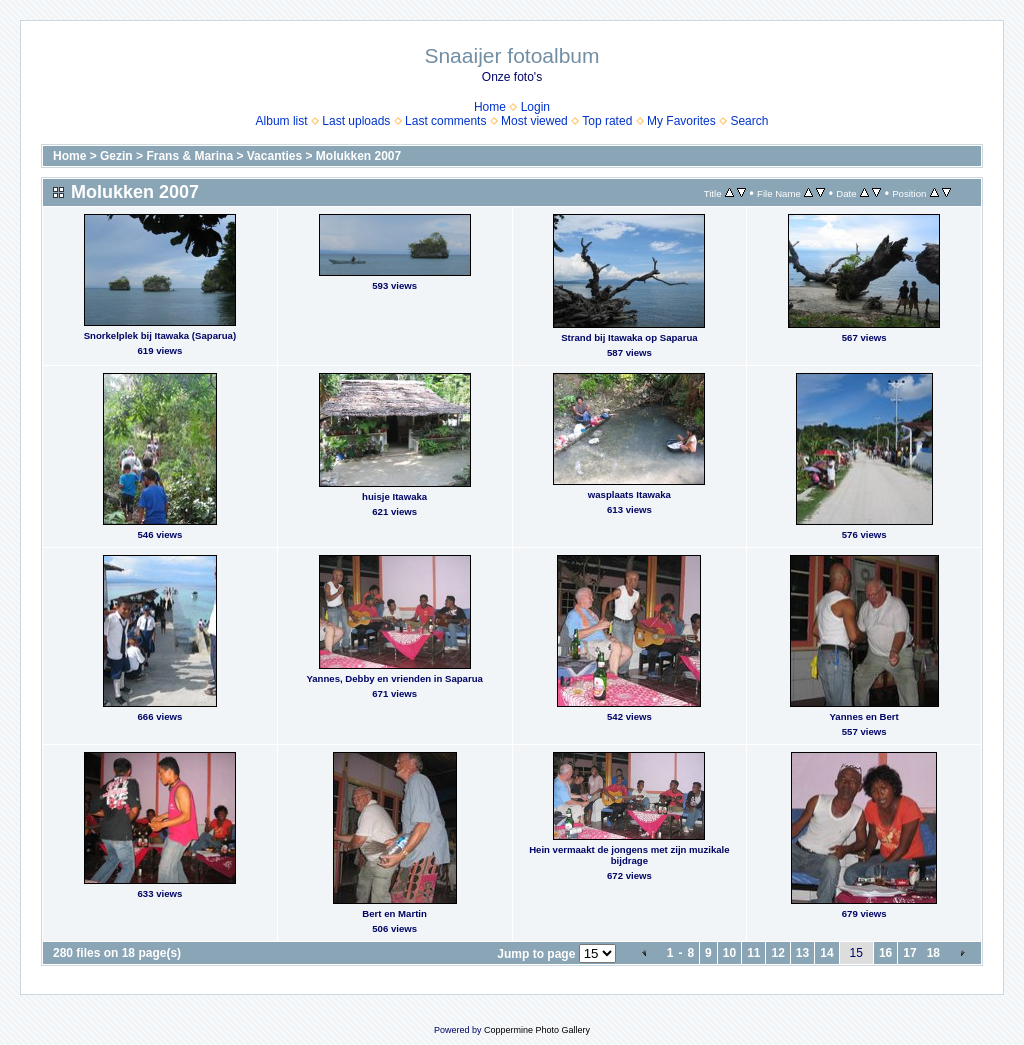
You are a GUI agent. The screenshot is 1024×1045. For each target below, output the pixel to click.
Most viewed (534, 121)
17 (909, 953)
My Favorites (681, 121)
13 (802, 953)
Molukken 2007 (358, 156)
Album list (282, 121)
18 (933, 953)
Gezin (116, 156)
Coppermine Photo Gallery (537, 1030)
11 (753, 953)
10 (729, 953)
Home (490, 107)
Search (749, 121)
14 (826, 953)
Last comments (445, 121)
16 (885, 953)
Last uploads (356, 121)
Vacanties (274, 156)
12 (777, 953)
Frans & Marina (189, 156)
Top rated (607, 121)
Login (535, 107)
